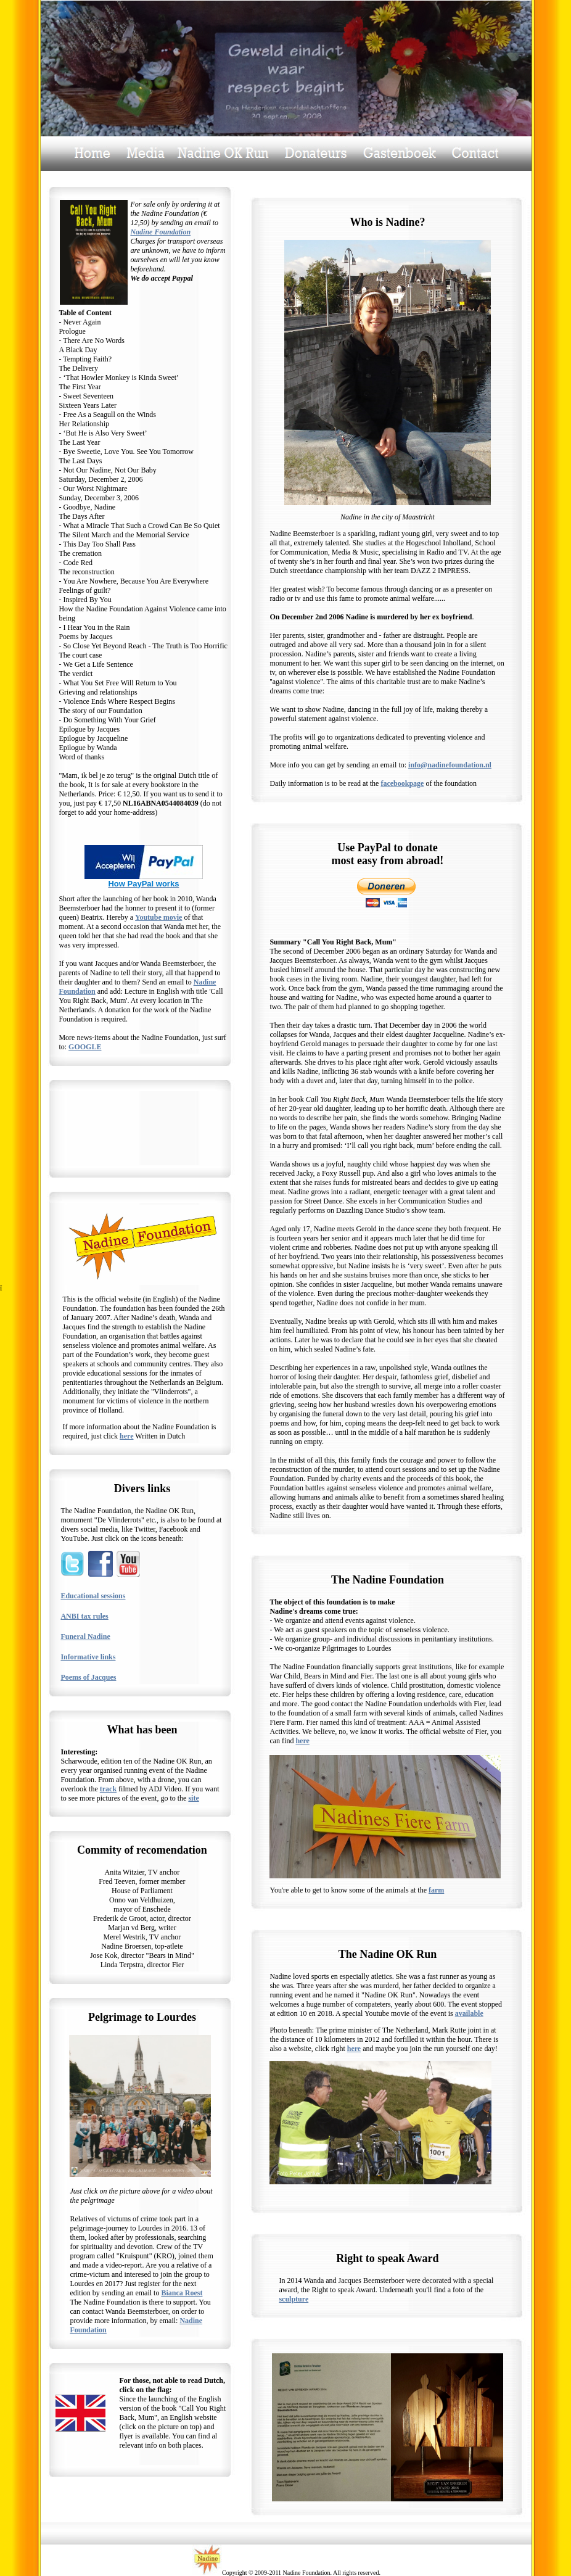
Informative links (87, 1657)
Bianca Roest (181, 2293)
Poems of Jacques (88, 1677)
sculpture (293, 2299)
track (108, 1789)
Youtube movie (158, 917)
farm (436, 1890)
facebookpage (402, 783)
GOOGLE (84, 1046)
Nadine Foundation (160, 232)
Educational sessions (92, 1595)
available (469, 2013)
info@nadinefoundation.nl (449, 765)
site (193, 1798)
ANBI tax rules (84, 1616)
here (126, 1436)
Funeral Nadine (85, 1636)
